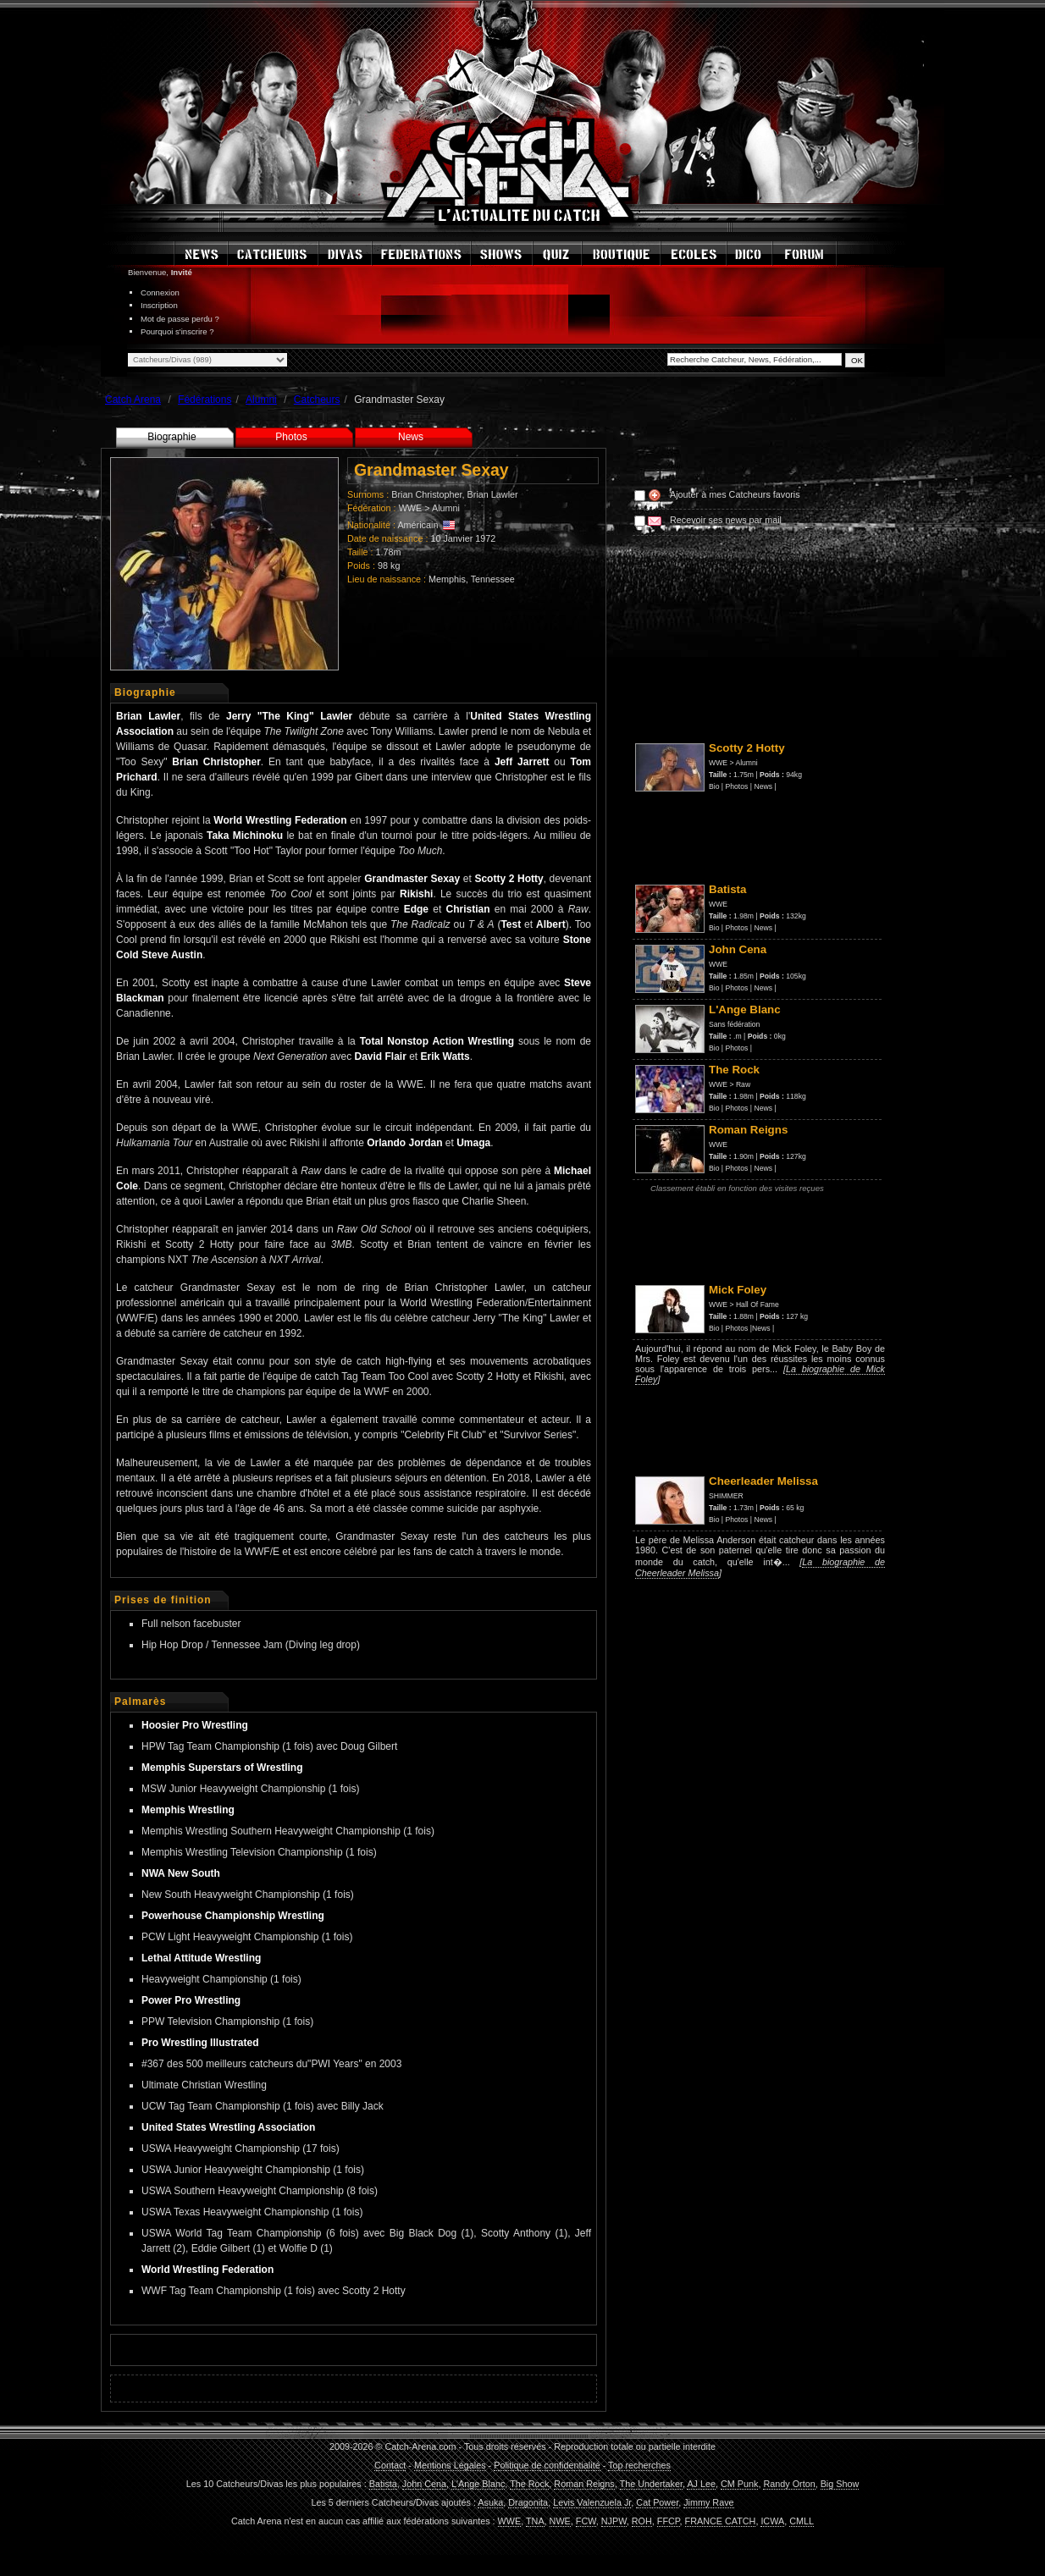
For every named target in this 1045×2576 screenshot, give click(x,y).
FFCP (668, 2521)
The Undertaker (651, 2484)
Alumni (446, 508)
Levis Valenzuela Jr (592, 2502)
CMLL (801, 2521)
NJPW (614, 2521)
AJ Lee (701, 2484)
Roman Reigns (584, 2484)
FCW (586, 2521)
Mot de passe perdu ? (180, 318)
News (410, 437)
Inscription (159, 305)
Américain (417, 525)
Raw (743, 1084)
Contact (390, 2465)
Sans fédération (734, 1024)
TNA (535, 2521)
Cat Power (657, 2502)
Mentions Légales (450, 2465)
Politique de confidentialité (547, 2465)
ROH (642, 2521)
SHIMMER (726, 1496)
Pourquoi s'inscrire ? (177, 331)
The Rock (529, 2484)
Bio (714, 786)
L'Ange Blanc (478, 2484)
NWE (560, 2521)
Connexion (160, 292)
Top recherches (639, 2465)
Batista (383, 2484)
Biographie (171, 437)
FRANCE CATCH (720, 2521)
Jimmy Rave (708, 2502)
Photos (291, 437)
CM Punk (739, 2484)
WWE (411, 508)
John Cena (424, 2484)
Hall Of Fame (757, 1304)
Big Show (840, 2484)
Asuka (490, 2502)
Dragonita (528, 2502)
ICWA (772, 2521)
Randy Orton (789, 2484)
